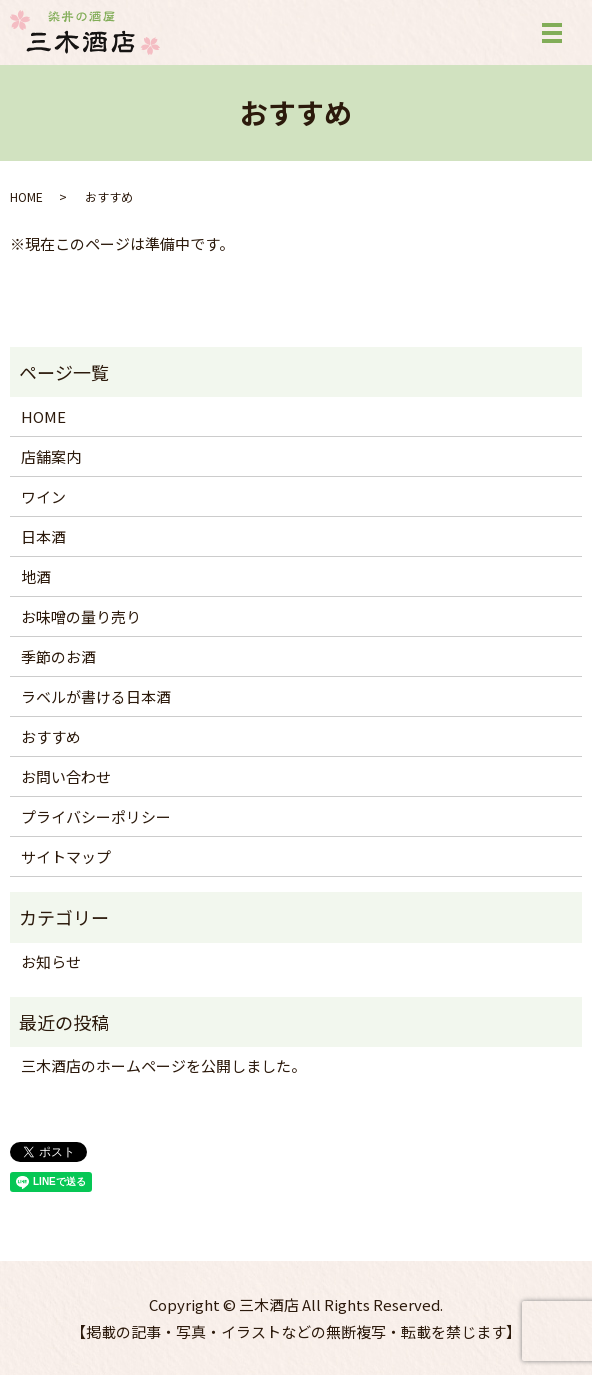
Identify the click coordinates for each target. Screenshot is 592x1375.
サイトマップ (66, 856)
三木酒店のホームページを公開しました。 (163, 1065)
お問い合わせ (66, 776)
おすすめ (51, 736)
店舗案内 (51, 456)
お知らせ (51, 961)
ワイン (43, 496)
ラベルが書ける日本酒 (96, 696)
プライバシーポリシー (96, 816)
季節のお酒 (58, 656)
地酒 (36, 576)
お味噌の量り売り (81, 616)
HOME (26, 196)
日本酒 (43, 536)
